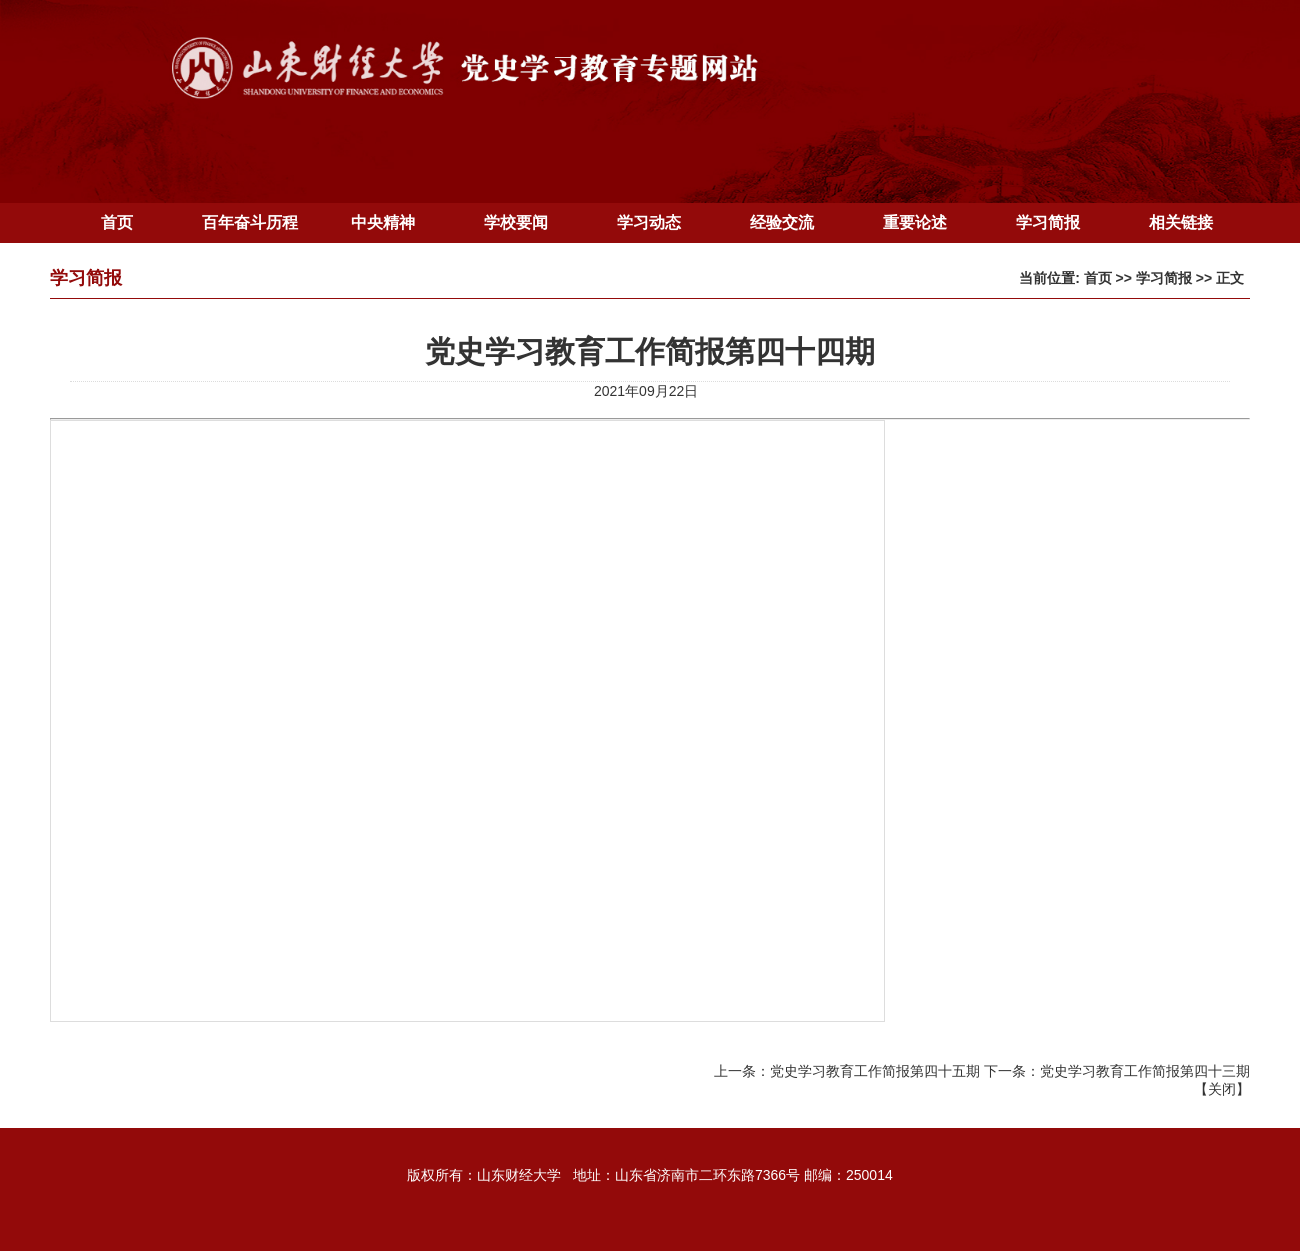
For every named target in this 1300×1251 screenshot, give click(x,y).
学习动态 (649, 222)
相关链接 (1181, 222)
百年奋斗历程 (250, 222)
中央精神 (383, 222)
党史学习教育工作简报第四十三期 (1145, 1071)
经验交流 (782, 222)
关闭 (1222, 1089)
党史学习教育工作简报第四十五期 (875, 1071)
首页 (117, 222)
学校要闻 (516, 222)
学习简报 (1048, 222)
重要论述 (915, 222)
